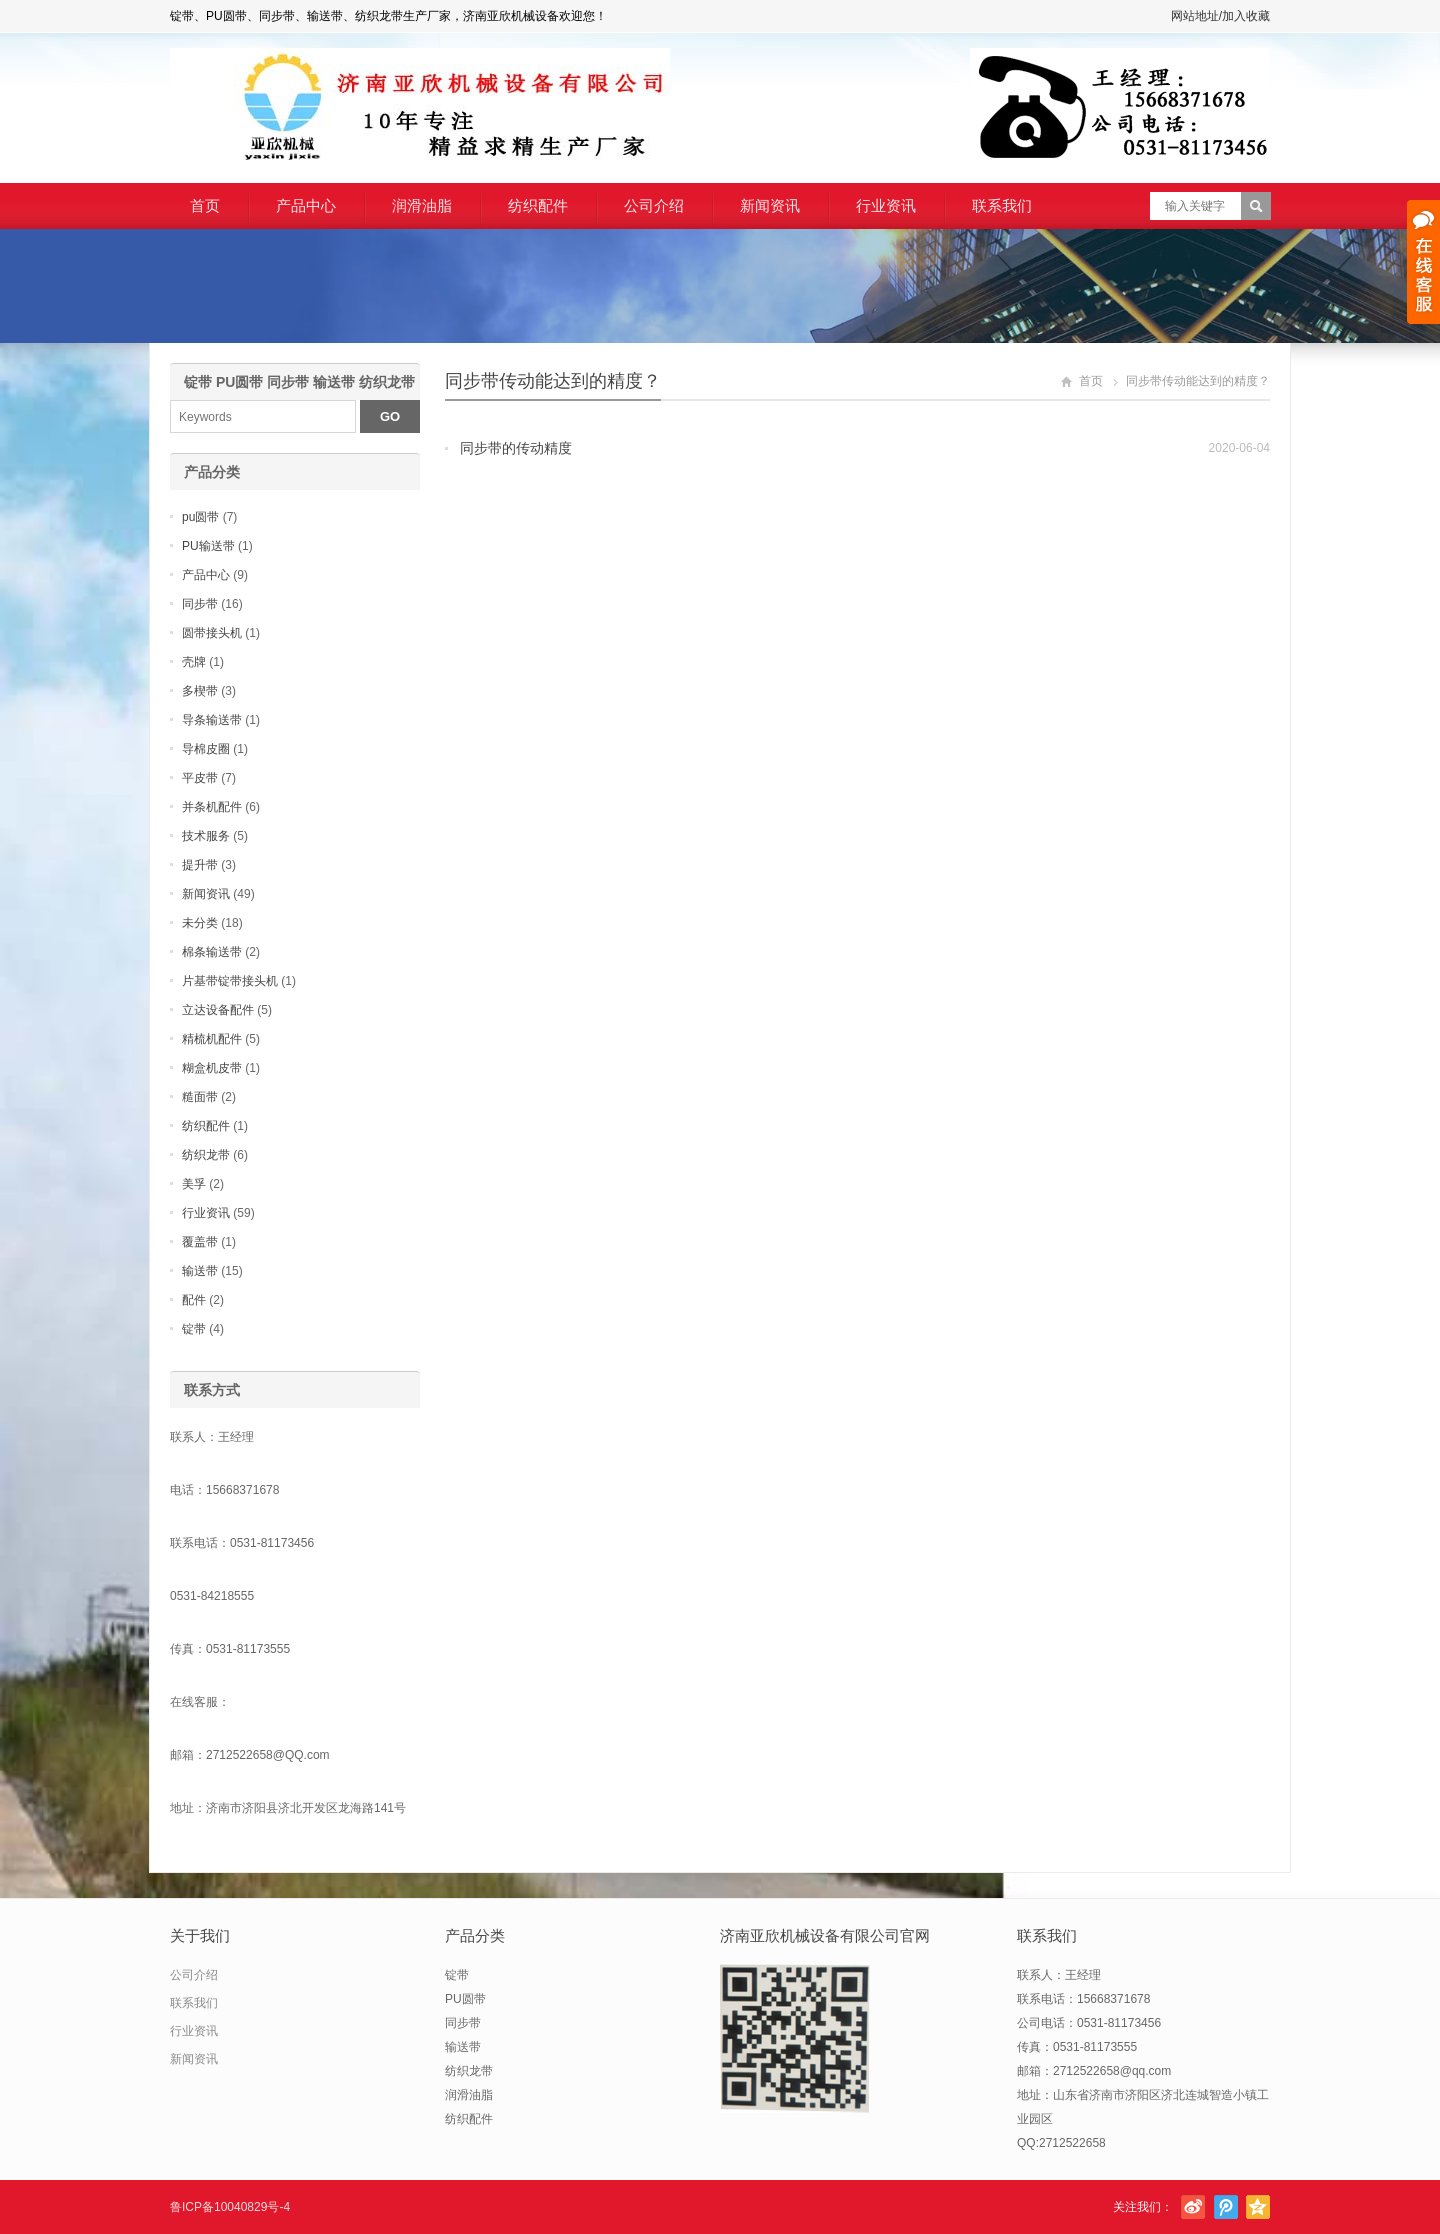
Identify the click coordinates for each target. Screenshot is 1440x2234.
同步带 (200, 604)
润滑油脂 (422, 205)
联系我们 (1002, 205)
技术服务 (206, 836)
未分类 (200, 923)
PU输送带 (208, 546)
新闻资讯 (770, 205)
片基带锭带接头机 (230, 981)
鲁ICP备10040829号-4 (230, 2207)
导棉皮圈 (206, 749)
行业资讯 (886, 205)
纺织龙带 (206, 1155)
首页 (205, 205)
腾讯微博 (1226, 2207)
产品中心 (306, 205)
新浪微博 (1193, 2207)
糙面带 (200, 1097)
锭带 (194, 1329)
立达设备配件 (218, 1010)
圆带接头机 (212, 633)
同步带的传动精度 (516, 448)
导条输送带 (212, 720)
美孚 (194, 1184)
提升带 (200, 865)
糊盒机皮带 (212, 1068)
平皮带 (200, 778)
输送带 (200, 1271)
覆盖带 (200, 1242)
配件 (194, 1300)
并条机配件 (212, 807)
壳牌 (194, 662)
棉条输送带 (212, 952)
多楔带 (200, 691)
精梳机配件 (212, 1039)
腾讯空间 (1258, 2207)
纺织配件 (538, 205)
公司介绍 (654, 205)
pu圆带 (200, 517)
